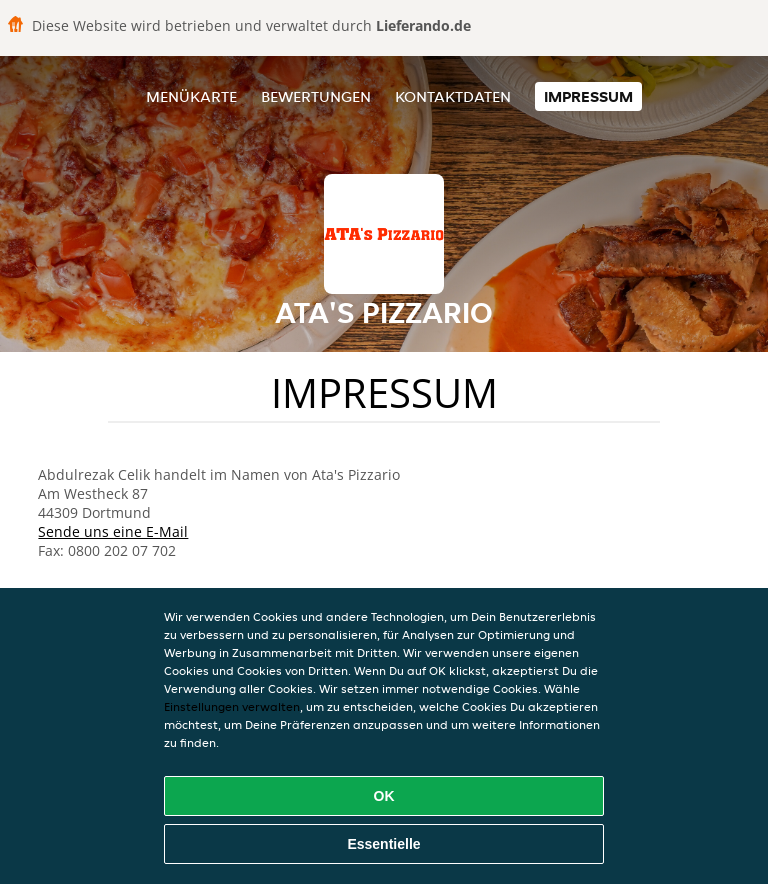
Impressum (588, 96)
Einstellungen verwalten (232, 706)
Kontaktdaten (453, 96)
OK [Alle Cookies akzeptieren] (384, 796)
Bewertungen (316, 96)
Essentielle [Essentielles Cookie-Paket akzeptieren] (383, 844)
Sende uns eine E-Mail (113, 531)
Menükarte (191, 96)
